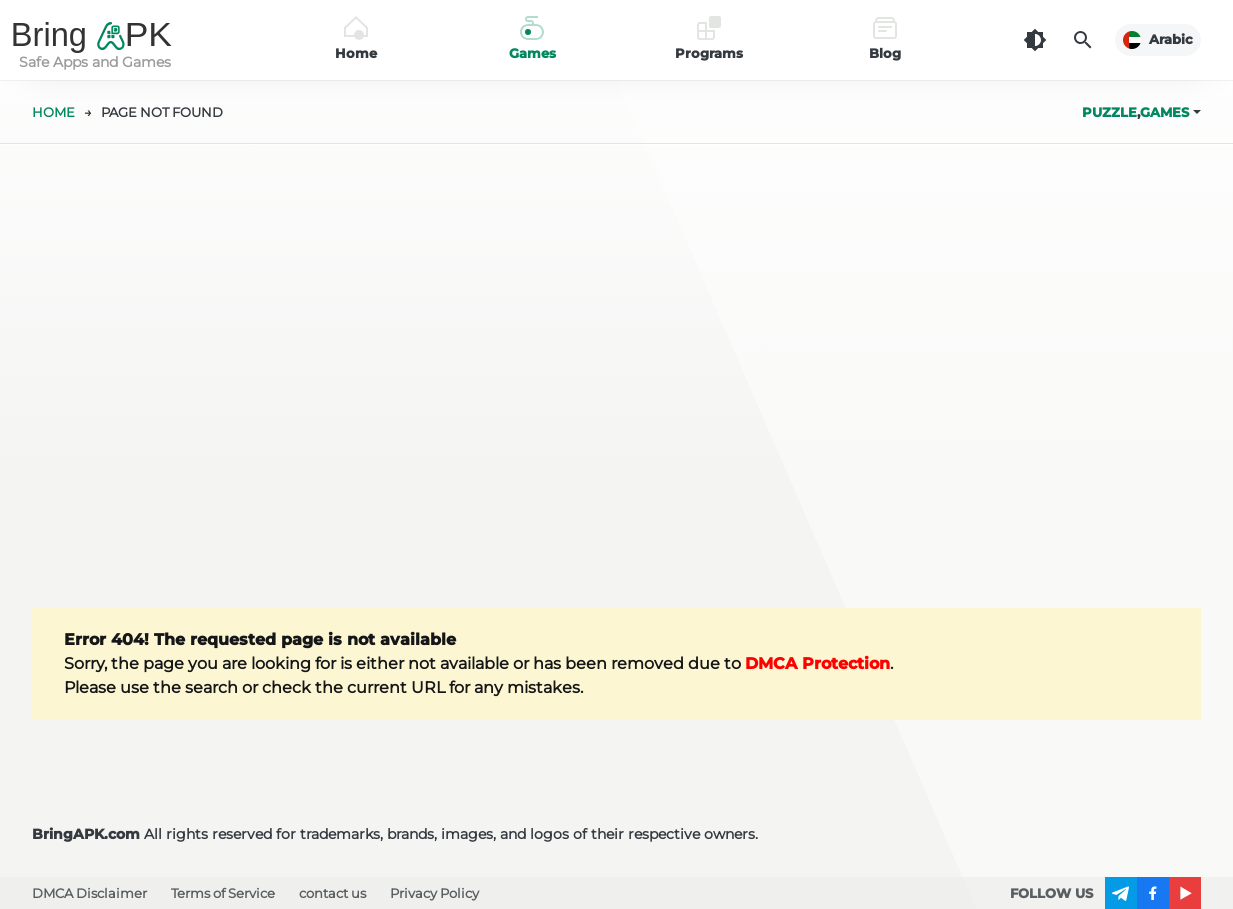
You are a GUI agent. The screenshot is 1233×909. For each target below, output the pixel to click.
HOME (53, 112)
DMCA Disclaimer (89, 893)
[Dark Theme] (1035, 40)
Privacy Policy (434, 893)
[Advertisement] (617, 376)
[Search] (1083, 40)
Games (1164, 112)
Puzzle (1109, 112)
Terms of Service (223, 893)
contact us (332, 893)
